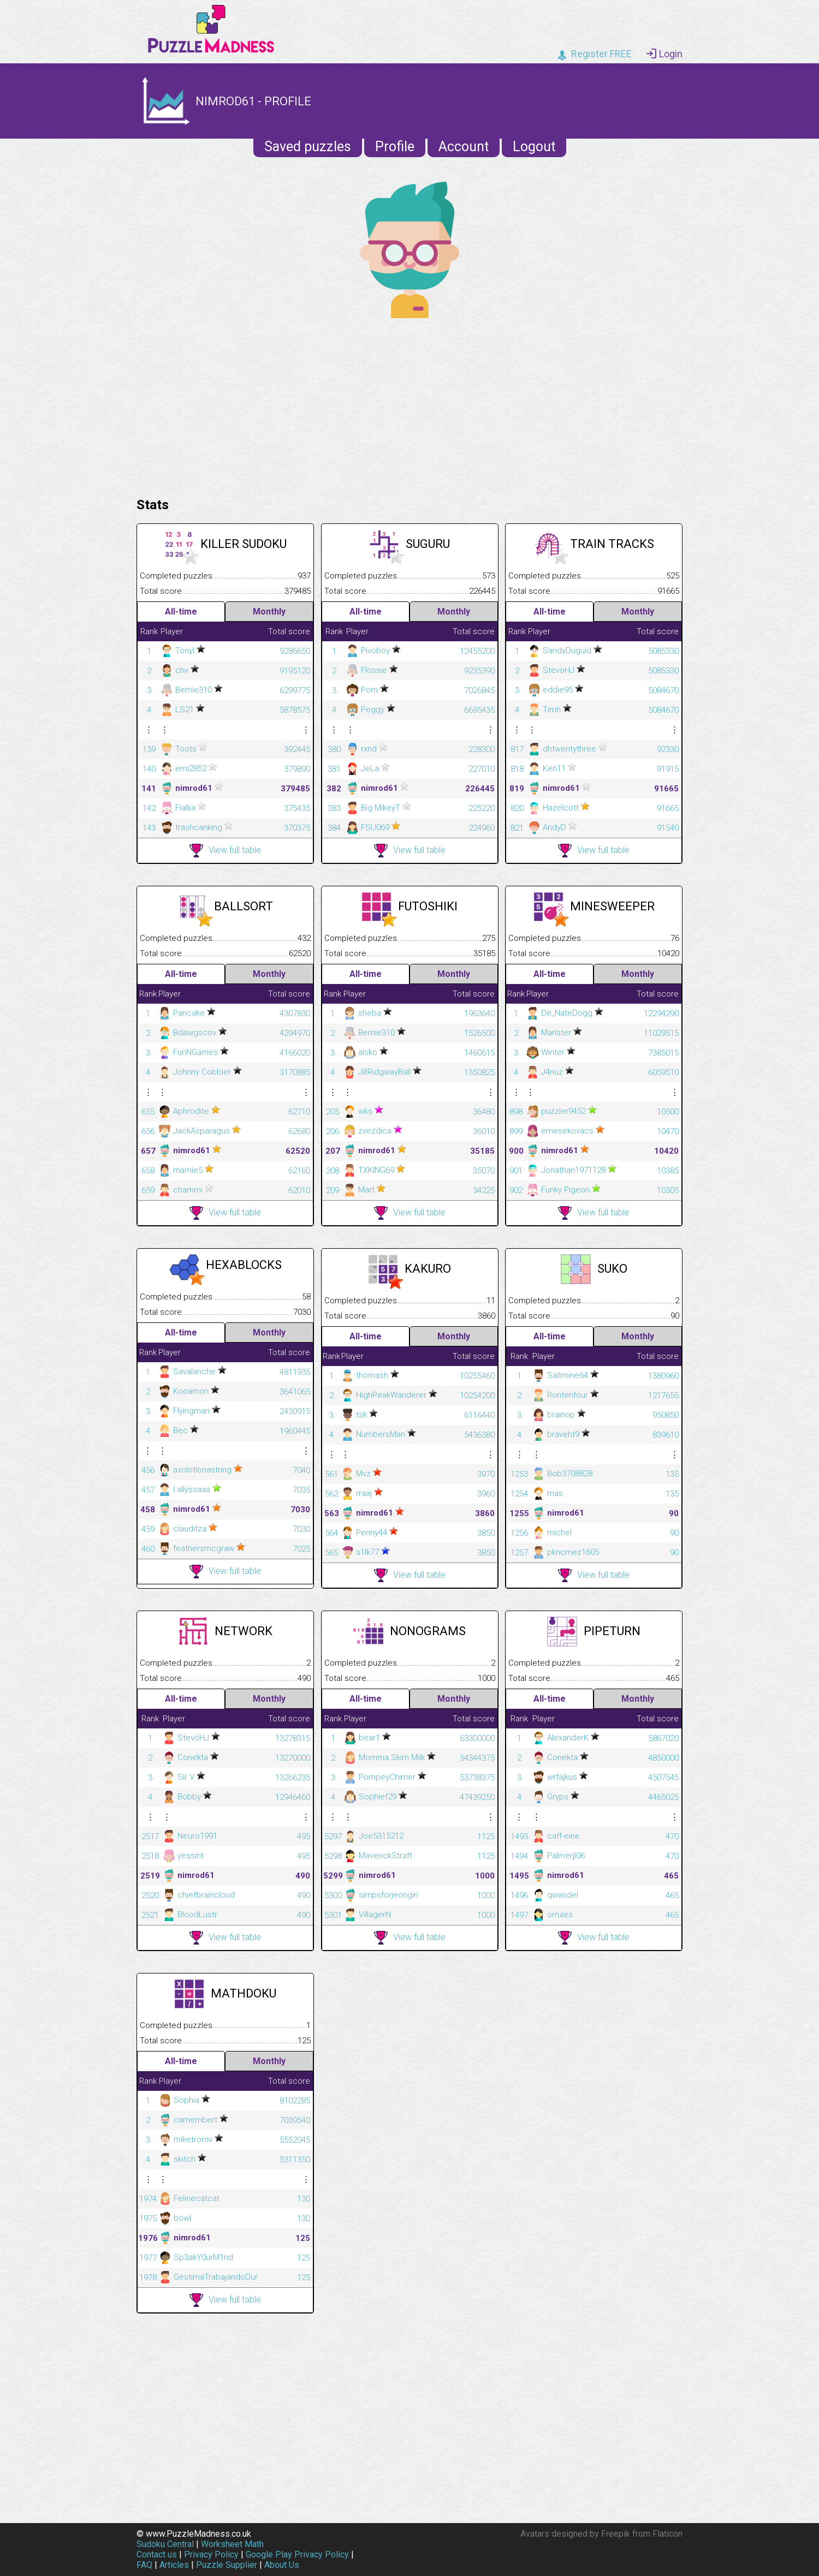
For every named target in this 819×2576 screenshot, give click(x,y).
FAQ (144, 2565)
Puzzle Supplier (226, 2565)
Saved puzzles (307, 146)
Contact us (156, 2554)
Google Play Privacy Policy (297, 2554)
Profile (394, 146)
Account (463, 146)
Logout (534, 146)
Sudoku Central (165, 2544)
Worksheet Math (232, 2544)
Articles (174, 2565)
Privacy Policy (211, 2554)
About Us (281, 2565)
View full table (225, 850)
